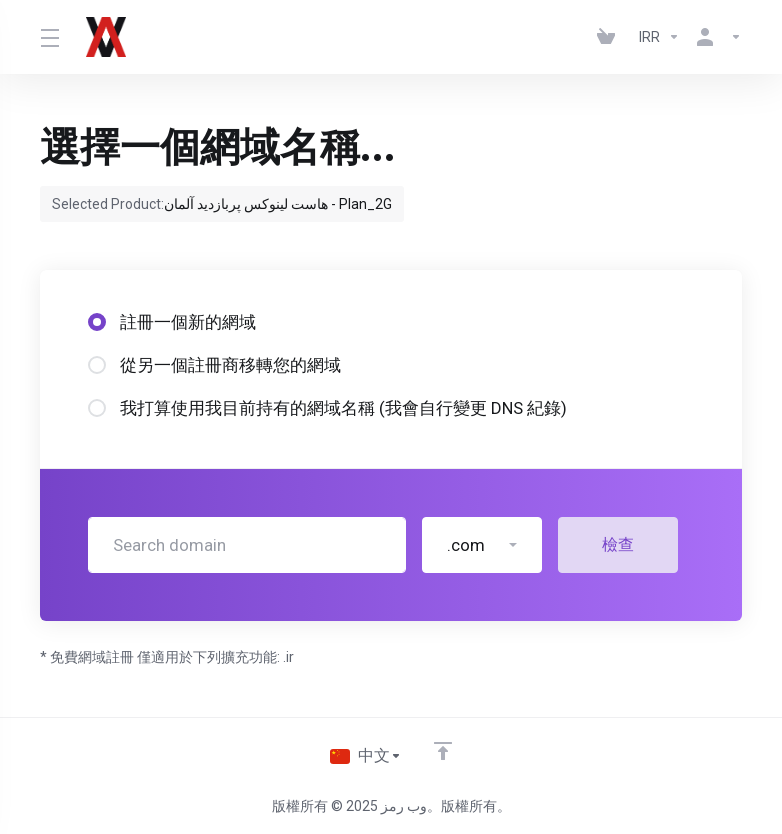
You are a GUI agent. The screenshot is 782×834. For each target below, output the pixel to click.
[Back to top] (444, 751)
